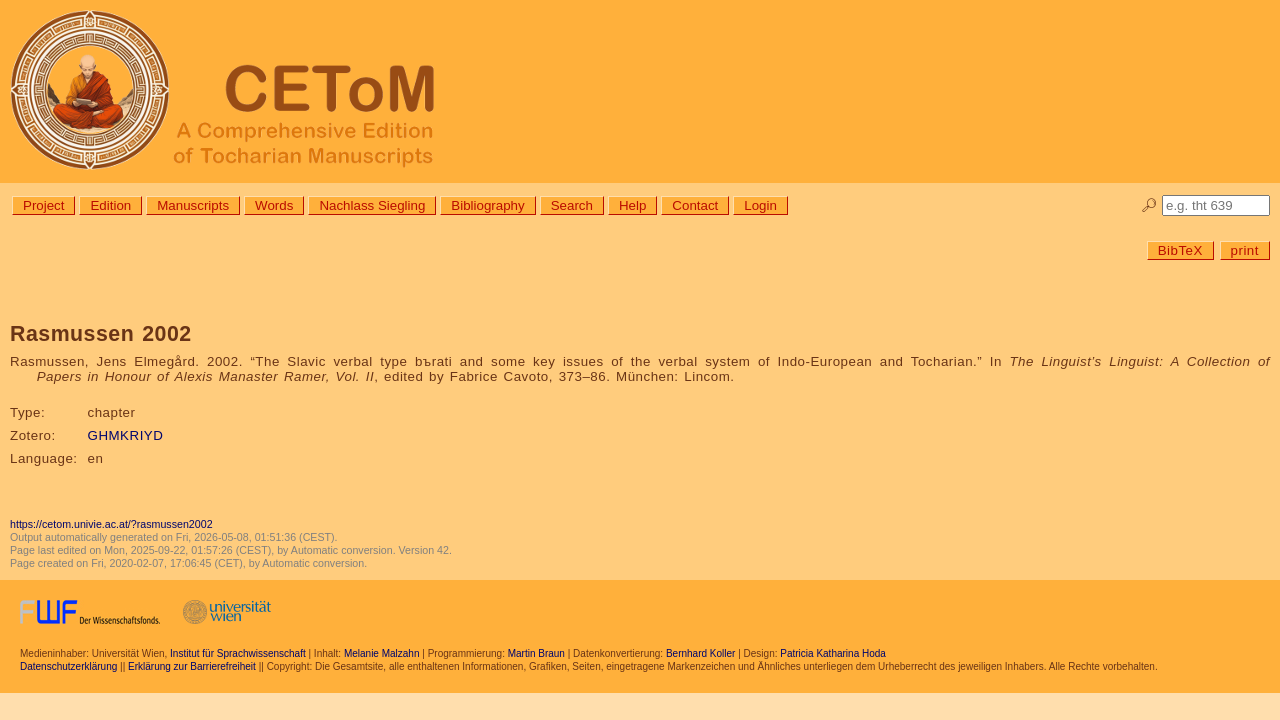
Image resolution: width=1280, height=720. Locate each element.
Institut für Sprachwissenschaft (238, 653)
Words (274, 205)
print (1245, 250)
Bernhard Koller (700, 653)
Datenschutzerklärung (68, 666)
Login (760, 205)
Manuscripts (193, 205)
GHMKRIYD (126, 435)
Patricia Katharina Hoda (833, 653)
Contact (695, 205)
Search (572, 205)
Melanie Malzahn (382, 653)
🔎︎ (1149, 205)
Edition (110, 205)
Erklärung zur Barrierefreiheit (192, 666)
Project (43, 205)
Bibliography (487, 205)
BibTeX (1180, 250)
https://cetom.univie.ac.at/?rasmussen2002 (111, 524)
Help (632, 205)
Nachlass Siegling (372, 205)
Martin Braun (536, 653)
